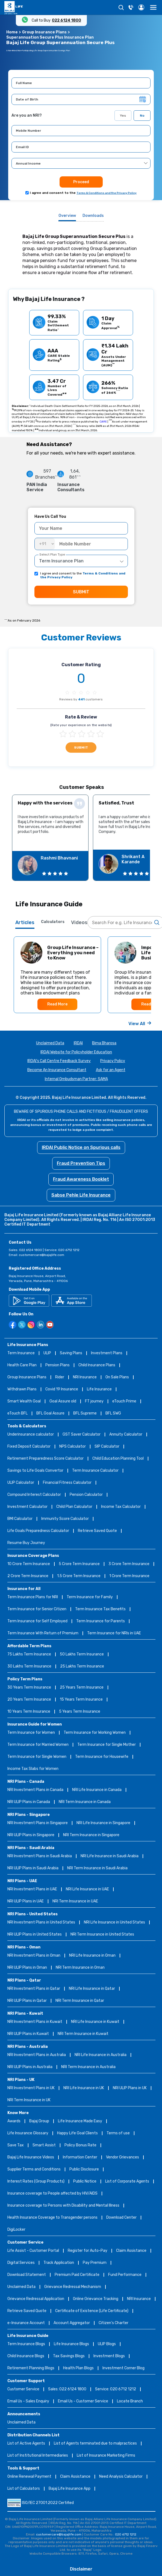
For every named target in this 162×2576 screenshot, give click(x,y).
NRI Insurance (85, 1377)
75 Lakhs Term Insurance (29, 1654)
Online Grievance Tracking (95, 2299)
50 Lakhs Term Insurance (82, 1654)
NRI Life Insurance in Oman (92, 1955)
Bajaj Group (39, 2121)
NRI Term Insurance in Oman (80, 1968)
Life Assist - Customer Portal (33, 2251)
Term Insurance (21, 1353)
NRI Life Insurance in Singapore (103, 1823)
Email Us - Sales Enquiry (28, 2401)
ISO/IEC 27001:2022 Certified (40, 2503)
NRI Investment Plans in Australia (36, 2055)
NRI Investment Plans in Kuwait (34, 2022)
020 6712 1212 (125, 2534)
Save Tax (15, 2145)
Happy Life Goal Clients (77, 2133)
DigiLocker (16, 2230)
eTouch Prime (124, 1401)
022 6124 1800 (66, 20)
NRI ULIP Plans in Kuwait (28, 2034)
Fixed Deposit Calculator (29, 1446)
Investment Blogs (109, 2356)
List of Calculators (23, 2489)
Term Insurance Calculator (95, 1471)
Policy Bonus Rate (80, 2145)
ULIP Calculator (20, 1483)
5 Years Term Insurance (79, 1712)
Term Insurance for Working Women (95, 1733)
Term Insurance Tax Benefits (100, 1609)
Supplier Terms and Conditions (34, 2169)
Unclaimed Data (50, 1043)
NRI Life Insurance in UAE (87, 1889)
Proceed (81, 182)
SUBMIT (81, 591)
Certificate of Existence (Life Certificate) (91, 2311)
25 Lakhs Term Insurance (82, 1666)
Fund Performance (125, 2275)
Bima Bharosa (104, 1043)
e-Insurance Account (26, 2323)
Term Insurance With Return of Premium (42, 1633)
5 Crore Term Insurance (79, 1564)
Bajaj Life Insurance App (69, 2489)
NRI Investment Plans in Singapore (37, 1823)
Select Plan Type (52, 554)
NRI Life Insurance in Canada (97, 1790)
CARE (103, 421)
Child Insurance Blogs (25, 2356)
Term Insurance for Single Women (36, 1757)
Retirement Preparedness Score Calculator (45, 1459)
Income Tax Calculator (121, 1507)
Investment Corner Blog (123, 2368)
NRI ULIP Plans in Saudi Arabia (32, 1868)
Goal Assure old (62, 1401)
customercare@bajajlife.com (41, 1255)
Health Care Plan (22, 1365)
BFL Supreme (85, 1413)
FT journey (94, 1401)
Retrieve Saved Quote (97, 1531)
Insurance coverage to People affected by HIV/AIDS (52, 2193)
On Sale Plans (117, 1377)
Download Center (121, 2218)
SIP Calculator (107, 1446)
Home (12, 32)
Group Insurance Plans (44, 32)
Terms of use (118, 2133)
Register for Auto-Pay (87, 2251)
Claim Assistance (131, 2251)
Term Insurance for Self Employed (37, 1621)
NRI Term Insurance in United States (102, 1934)
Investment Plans (106, 1353)
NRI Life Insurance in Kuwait (95, 2022)
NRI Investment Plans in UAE (32, 1889)
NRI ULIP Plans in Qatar (27, 2001)
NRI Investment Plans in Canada (35, 1790)
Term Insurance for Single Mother (106, 1745)
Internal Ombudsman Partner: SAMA (76, 1079)
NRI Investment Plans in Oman (33, 1955)
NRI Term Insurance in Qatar (79, 2001)
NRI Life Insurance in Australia (100, 2055)
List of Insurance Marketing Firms (106, 2455)
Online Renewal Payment (29, 2477)
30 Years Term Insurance (29, 1687)
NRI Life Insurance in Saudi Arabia (110, 1856)
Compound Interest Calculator (34, 1495)
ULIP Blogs (107, 2344)
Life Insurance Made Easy (80, 2121)
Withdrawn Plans (22, 1389)
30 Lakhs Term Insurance (29, 1666)
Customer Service (23, 2389)
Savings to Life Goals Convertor (35, 1471)
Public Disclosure (84, 2169)
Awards (13, 2121)
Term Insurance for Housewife (101, 1757)
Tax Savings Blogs (69, 2356)
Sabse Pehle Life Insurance (81, 1195)
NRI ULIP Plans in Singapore (30, 1835)
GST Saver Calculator (82, 1434)
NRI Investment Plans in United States (41, 1922)
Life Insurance (99, 1389)
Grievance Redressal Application (35, 2299)
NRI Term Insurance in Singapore (91, 1835)
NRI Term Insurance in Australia (88, 2067)
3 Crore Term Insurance (128, 1564)
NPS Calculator (72, 1446)
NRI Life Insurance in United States (114, 1922)
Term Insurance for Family (90, 1597)
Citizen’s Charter (113, 2323)
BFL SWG (113, 1413)
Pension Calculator (86, 1495)
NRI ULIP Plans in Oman (27, 1968)
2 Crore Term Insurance (27, 1576)
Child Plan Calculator (74, 1507)
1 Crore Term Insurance (129, 1576)
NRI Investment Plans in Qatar (33, 1989)
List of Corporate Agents (127, 2181)
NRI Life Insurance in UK (83, 2088)
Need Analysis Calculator (121, 2477)
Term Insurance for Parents (100, 1621)
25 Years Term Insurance (82, 1687)
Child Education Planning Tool (118, 1459)
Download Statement (26, 2275)
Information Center (80, 2157)
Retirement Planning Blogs (30, 2368)
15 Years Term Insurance (81, 1699)
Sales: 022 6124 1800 (67, 2389)
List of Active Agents (26, 2443)
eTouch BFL (17, 1413)
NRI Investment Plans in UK (31, 2088)
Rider (59, 1377)
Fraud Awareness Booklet (81, 1179)
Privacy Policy (112, 1061)
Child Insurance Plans (96, 1365)
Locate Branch (130, 2401)
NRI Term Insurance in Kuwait (83, 2034)
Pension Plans (57, 1365)
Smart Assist (44, 2145)
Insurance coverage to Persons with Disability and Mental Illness (63, 2205)
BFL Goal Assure (50, 1413)
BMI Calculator (20, 1519)
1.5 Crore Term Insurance (79, 1576)
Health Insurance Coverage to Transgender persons (52, 2218)
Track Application (58, 2263)
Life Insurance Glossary (27, 2133)
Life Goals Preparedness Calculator (38, 1531)
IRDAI (78, 1043)
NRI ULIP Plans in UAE (25, 1901)
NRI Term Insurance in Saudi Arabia (97, 1868)
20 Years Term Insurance (29, 1699)
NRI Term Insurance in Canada (85, 1802)
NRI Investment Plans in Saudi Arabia (39, 1856)
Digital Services (21, 2263)
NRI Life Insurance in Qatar (92, 1989)
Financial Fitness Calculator (67, 1483)
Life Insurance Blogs (71, 2344)
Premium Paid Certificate (77, 2275)
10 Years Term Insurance (28, 1712)
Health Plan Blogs (78, 2368)
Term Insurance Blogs (26, 2344)
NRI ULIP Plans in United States (34, 1934)
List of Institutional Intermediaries (37, 2455)
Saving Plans (71, 1353)
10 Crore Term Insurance (28, 1564)
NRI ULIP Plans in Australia (29, 2067)
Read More (57, 1004)
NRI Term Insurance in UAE (75, 1901)
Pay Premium (95, 2263)
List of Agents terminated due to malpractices (95, 2443)
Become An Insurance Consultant (56, 1070)
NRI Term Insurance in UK (29, 2100)
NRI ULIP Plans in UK (130, 2088)
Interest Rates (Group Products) (35, 2181)
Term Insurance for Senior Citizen (36, 1609)
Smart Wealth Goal (24, 1401)
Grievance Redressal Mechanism (72, 2287)
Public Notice (84, 2181)
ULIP (47, 1353)
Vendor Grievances (122, 2157)
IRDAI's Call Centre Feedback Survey (59, 1061)
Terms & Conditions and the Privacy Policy (106, 193)
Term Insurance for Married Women (38, 1745)
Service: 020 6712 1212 (115, 2389)
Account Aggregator (72, 2323)
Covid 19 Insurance (61, 1389)
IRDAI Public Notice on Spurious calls (81, 1147)
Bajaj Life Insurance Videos (30, 2157)
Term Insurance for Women (31, 1733)
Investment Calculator (27, 1507)
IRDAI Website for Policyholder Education (76, 1052)
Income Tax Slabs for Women (32, 1769)
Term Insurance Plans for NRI (32, 1597)
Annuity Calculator (125, 1434)
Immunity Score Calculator (65, 1519)
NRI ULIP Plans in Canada (28, 1802)
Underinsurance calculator (30, 1434)
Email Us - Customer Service (83, 2401)
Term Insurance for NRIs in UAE (114, 1633)
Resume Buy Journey (26, 1543)
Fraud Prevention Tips (81, 1163)
